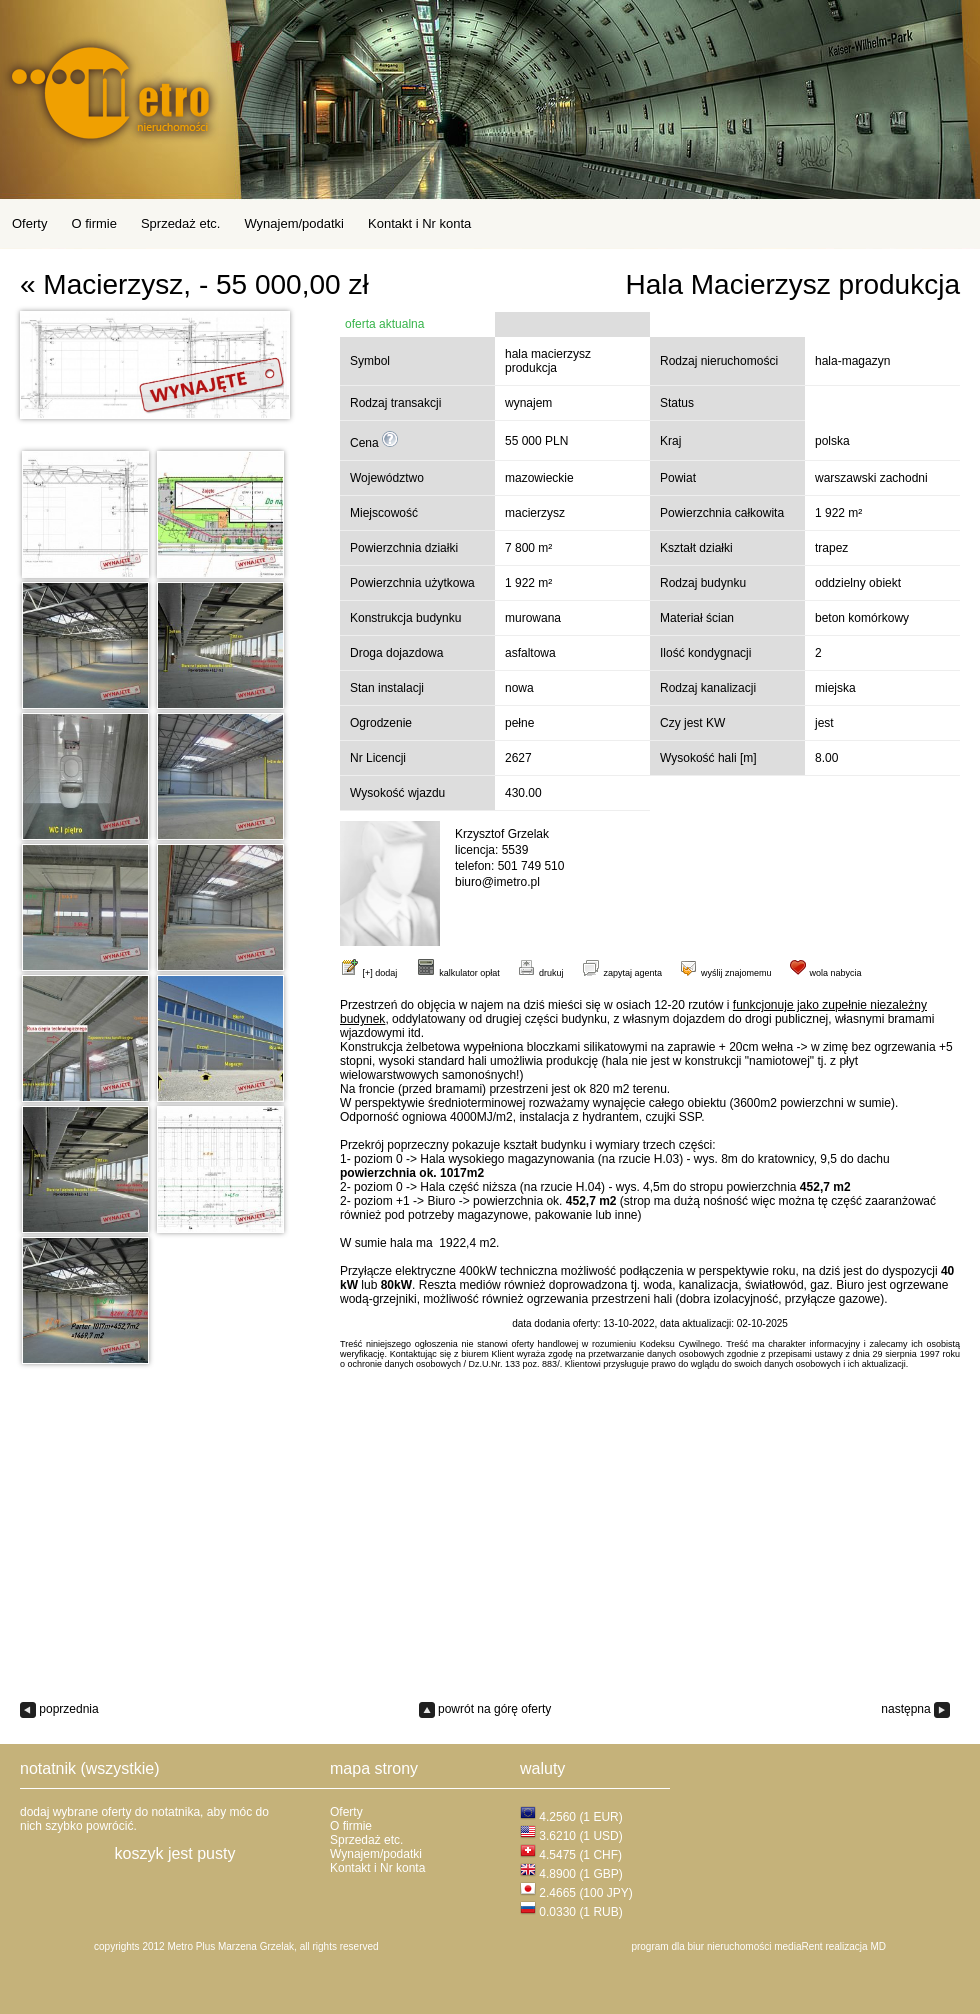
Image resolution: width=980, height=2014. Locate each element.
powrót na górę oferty (485, 1709)
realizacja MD (855, 1946)
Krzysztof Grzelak (502, 834)
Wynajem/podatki (294, 223)
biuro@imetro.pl (497, 882)
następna (915, 1709)
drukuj (540, 973)
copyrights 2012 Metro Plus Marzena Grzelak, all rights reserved (236, 1946)
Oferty (29, 223)
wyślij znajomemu (725, 973)
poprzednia (59, 1709)
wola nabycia (825, 973)
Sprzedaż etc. (181, 223)
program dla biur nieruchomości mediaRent (726, 1946)
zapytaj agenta (621, 973)
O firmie (94, 223)
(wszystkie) (119, 1768)
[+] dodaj (380, 973)
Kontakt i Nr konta (419, 223)
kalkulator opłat (457, 973)
